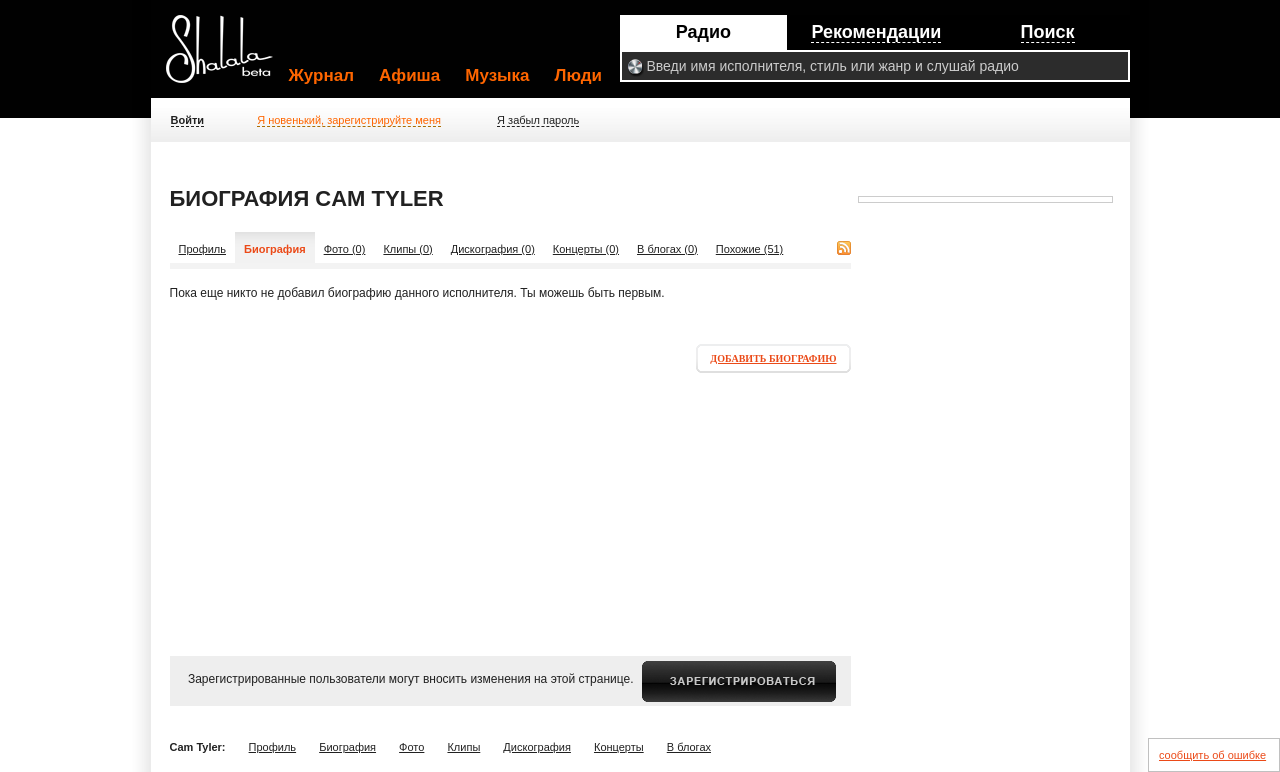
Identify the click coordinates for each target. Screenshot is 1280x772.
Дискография (537, 747)
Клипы (463, 747)
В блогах (689, 747)
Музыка (497, 75)
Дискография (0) (493, 249)
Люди (578, 75)
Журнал (322, 75)
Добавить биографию (773, 358)
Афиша (409, 75)
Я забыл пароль (538, 120)
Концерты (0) (586, 249)
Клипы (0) (407, 249)
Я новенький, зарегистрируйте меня (349, 120)
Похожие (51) (750, 249)
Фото (411, 747)
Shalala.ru (228, 57)
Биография (347, 747)
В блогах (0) (667, 249)
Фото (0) (345, 249)
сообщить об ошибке (1212, 755)
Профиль (203, 249)
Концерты (619, 747)
